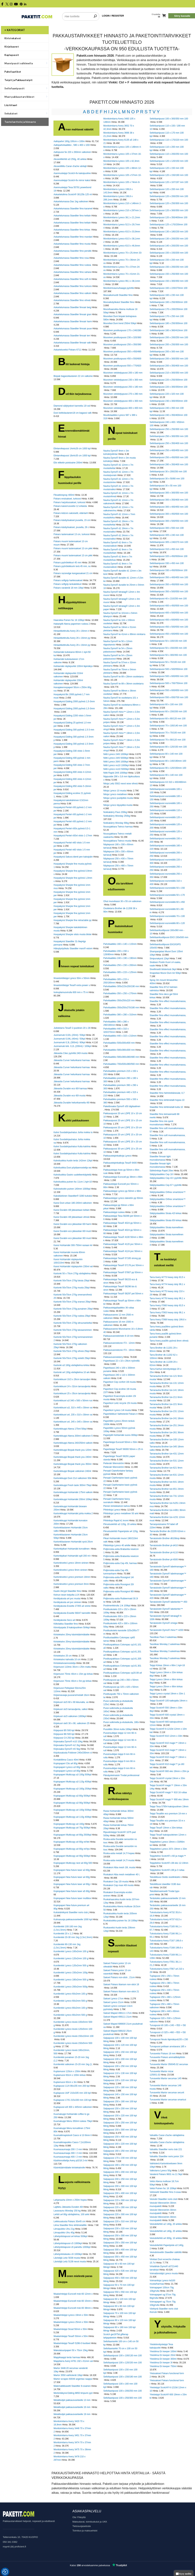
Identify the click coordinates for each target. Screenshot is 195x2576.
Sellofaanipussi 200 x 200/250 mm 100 (169, 337)
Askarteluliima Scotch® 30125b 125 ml (73, 194)
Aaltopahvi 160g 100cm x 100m (69, 141)
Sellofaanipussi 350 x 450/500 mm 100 (169, 584)
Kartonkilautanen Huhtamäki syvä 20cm (73, 1541)
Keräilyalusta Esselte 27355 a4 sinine (72, 1606)
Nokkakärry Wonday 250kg (116, 816)
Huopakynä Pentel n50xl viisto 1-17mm (73, 835)
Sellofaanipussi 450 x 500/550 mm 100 (169, 627)
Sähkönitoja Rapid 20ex (161, 1170)
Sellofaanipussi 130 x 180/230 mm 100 (169, 231)
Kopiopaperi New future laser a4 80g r (72, 1884)
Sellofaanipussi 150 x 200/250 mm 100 (169, 267)
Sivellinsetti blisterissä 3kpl (163, 969)
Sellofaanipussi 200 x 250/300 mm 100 (169, 344)
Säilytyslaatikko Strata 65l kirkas (165, 1220)
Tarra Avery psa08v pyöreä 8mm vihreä (169, 1340)
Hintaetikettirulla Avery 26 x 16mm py (72, 638)
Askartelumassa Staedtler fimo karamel (73, 208)
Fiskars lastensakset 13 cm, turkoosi (71, 534)
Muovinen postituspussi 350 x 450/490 (122, 351)
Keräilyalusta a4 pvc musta (67, 1598)
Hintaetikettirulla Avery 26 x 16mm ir (71, 631)
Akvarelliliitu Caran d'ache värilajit (70, 166)
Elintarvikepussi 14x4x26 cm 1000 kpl (72, 448)
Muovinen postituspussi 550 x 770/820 (122, 365)
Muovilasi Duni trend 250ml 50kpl (119, 323)
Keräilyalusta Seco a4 (64, 1620)
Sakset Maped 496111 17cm (117, 2013)
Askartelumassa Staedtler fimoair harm (73, 321)
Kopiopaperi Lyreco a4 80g (67, 1771)
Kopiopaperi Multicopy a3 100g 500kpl (72, 1774)
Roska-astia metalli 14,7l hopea (118, 1853)
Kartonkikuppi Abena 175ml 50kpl (70, 1428)
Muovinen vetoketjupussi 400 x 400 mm (122, 408)
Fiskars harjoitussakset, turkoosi (69, 502)
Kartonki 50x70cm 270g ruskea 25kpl (72, 1316)
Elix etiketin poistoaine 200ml (68, 462)
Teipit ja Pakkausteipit (18, 80)
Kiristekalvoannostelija (65, 1663)
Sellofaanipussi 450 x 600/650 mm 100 (169, 634)
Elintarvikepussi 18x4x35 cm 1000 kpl (72, 455)
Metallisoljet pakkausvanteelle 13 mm (72, 2400)
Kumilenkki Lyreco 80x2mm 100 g (70, 2008)
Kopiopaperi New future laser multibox (72, 1898)
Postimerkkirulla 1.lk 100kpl (116, 1605)
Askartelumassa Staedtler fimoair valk (72, 342)
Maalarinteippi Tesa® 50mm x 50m (71, 2336)
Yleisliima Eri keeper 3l (161, 2362)
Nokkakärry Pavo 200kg (115, 812)
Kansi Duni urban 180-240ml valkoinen (73, 1203)
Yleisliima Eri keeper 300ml (163, 2359)
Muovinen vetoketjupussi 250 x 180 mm (122, 387)
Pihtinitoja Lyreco (111, 1509)
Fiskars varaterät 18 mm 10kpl (68, 588)
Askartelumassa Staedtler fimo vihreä (72, 300)
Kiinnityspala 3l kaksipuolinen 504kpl (72, 1627)
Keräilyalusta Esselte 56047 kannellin (72, 1613)
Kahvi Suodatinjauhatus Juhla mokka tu (73, 1132)
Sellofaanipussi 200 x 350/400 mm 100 (169, 365)
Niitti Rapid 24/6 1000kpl (115, 772)
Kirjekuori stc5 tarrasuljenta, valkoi (70, 1709)
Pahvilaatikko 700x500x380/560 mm (121, 1064)
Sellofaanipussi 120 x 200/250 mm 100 (169, 196)
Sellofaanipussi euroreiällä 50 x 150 (167, 888)
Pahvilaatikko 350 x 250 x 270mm (120, 993)
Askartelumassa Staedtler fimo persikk (72, 251)
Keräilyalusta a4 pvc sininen (67, 1602)
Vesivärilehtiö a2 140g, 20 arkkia (166, 2224)
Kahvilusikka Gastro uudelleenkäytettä (72, 1174)
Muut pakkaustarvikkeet (25, 96)
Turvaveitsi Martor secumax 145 (165, 2078)
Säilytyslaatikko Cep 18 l (162, 1174)
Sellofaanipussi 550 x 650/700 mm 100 (169, 697)
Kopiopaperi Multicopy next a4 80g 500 (73, 1863)
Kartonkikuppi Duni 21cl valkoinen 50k (72, 1478)
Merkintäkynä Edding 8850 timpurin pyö (73, 2393)
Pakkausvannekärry (113, 1357)
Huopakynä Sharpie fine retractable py (72, 920)
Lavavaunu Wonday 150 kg (67, 2210)
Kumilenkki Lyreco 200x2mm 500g (71, 1986)
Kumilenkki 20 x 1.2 (63, 1933)
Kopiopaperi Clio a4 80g (65, 1763)
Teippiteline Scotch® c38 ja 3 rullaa (167, 1870)
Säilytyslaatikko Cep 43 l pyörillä (165, 1178)
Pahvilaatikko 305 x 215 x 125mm (120, 972)
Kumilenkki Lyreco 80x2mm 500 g (70, 2015)
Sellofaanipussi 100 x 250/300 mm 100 (122, 2398)
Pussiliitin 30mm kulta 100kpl (117, 1729)
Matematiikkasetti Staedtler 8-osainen (72, 2386)
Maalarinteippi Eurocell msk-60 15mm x (73, 2301)
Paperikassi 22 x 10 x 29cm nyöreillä (121, 1361)
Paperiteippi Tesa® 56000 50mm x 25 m (123, 1449)
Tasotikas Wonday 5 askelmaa (165, 1658)
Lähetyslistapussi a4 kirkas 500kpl (70, 2236)
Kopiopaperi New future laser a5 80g (72, 1891)
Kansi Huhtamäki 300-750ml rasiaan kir (73, 1245)
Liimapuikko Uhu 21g (64, 2229)
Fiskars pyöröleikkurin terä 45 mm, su (72, 566)
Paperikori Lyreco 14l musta (117, 1410)
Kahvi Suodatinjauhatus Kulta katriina (72, 1146)
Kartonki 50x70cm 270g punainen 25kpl (73, 1309)
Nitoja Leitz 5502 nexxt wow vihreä (120, 783)
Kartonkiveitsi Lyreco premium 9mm (71, 1584)
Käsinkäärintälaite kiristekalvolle (69, 2167)
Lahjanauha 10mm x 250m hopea (70, 2200)
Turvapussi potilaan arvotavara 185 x (168, 2046)
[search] (95, 14)
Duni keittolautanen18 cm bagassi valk (73, 413)
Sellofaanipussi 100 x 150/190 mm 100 (122, 2376)
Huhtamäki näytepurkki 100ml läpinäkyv (73, 666)
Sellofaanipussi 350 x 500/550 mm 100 (169, 591)
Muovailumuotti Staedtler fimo (118, 295)
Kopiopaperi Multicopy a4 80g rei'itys (72, 1849)
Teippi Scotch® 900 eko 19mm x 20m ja (169, 1771)
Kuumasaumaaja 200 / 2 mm (68, 2149)
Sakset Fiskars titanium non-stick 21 (121, 1991)
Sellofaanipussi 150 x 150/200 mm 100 (169, 252)
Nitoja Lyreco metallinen (115, 794)
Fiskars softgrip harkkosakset (68, 580)
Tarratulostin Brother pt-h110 (164, 1552)
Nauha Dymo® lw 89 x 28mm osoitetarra (123, 676)
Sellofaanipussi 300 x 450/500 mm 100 (169, 514)
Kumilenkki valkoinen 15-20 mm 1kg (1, (73, 2064)
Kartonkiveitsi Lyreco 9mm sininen (70, 1570)
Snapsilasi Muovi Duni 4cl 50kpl (165, 973)
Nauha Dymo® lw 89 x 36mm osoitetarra (123, 683)
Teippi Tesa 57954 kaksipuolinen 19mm (169, 1806)
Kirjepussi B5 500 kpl (64, 1730)
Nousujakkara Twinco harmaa (118, 826)
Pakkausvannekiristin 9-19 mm (118, 1336)
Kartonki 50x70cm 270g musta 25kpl (72, 1287)
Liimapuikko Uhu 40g (64, 2232)
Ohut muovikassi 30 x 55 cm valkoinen (122, 901)
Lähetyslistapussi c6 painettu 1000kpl (72, 2247)
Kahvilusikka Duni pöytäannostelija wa (72, 1167)
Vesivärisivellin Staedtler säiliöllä (166, 2252)
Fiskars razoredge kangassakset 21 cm (73, 573)
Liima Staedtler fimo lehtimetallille (70, 2225)
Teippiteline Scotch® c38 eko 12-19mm (169, 1863)
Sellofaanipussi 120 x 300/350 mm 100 (169, 210)
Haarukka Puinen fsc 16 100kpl (69, 620)
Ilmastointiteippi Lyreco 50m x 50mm (72, 978)
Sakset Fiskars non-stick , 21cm (119, 1977)
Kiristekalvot (12, 38)
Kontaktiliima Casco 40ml (66, 1759)
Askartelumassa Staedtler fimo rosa (71, 258)
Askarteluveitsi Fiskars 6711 (67, 349)
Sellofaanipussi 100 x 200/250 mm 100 (122, 2391)
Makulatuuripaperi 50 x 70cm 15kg (71, 2350)
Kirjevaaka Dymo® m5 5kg (67, 1749)
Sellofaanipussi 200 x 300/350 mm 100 (169, 358)
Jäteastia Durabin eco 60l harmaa (70, 1088)
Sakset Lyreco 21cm (113, 2002)
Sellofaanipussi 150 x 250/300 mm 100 (169, 274)
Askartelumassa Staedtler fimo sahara (72, 272)
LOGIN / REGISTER (113, 15)
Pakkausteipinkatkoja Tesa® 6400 (120, 1163)
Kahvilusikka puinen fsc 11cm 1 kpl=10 (73, 1181)
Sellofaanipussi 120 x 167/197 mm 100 (169, 182)
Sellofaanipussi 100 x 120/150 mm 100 (122, 2362)
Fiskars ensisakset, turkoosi (67, 498)
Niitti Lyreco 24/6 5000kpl (115, 758)
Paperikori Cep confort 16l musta (119, 1382)
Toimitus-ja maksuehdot (84, 2530)
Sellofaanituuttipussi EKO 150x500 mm (169, 937)
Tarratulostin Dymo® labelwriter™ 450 (168, 1602)
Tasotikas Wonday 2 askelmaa (165, 1644)
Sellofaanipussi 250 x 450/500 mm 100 (169, 457)
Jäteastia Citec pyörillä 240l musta (70, 1053)
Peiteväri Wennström (113, 1463)
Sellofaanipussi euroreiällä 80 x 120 (167, 923)
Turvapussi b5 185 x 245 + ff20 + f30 (168, 2025)
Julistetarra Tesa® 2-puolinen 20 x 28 (72, 1028)
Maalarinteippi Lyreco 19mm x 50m (71, 2315)
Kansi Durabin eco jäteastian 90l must (72, 1238)
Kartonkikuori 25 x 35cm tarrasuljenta (72, 1393)
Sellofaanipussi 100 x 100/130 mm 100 (122, 2355)
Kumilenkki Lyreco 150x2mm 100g (71, 1972)
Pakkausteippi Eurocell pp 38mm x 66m (122, 1177)
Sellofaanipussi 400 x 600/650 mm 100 (169, 619)
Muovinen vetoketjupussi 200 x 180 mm (122, 372)
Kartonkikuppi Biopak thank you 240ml (73, 1457)
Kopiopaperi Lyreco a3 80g (67, 1767)
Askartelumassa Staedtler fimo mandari (73, 236)
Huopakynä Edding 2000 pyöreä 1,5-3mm (74, 701)
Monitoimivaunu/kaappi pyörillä (118, 288)
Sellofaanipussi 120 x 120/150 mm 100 (169, 161)
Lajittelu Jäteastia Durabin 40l (68, 2207)
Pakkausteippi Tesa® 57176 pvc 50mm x (123, 1265)
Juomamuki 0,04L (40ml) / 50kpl (69, 1038)
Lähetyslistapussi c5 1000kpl (68, 2243)
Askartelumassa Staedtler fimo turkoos (73, 286)
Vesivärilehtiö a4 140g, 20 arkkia (166, 2231)
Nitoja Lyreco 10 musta (114, 790)
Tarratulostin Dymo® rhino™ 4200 (166, 1630)
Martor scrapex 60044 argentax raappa (73, 2379)
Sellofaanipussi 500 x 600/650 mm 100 (169, 676)
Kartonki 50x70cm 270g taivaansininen (73, 1330)
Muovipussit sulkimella (25, 63)
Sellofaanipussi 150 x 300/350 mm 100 (169, 281)
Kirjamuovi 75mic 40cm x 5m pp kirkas (73, 1681)
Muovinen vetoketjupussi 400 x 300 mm (122, 401)
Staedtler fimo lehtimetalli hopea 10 (167, 1100)
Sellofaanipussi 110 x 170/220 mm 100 (169, 140)
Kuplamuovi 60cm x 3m (65, 2082)
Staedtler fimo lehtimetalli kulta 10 (167, 1107)
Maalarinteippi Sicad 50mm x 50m (70, 2329)
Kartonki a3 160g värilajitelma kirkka (71, 1365)
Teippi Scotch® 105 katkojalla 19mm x (168, 1700)
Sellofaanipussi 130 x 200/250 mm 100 (169, 238)
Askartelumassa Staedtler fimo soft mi (72, 279)
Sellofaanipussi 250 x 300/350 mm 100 (169, 436)
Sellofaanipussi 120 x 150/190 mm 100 (169, 175)
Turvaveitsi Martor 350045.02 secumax (169, 2064)
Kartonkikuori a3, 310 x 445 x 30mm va (73, 1407)
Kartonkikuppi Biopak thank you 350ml (73, 1464)
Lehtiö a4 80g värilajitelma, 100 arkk (71, 2214)
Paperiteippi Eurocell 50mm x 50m (120, 1442)
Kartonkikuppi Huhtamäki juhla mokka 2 (73, 1513)
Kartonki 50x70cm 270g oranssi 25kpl (72, 1301)
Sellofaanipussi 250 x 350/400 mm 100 (169, 443)
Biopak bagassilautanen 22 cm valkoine (73, 376)
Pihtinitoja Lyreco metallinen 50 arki (120, 1513)
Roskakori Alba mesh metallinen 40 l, (121, 1874)
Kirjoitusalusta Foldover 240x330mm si (73, 1752)
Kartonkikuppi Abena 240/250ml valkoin (73, 1443)
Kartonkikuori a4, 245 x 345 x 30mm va (73, 1421)
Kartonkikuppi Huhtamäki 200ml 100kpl (73, 1499)
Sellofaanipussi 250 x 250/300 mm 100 (169, 429)
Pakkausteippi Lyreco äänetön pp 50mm (123, 1198)
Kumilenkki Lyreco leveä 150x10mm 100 (74, 2036)
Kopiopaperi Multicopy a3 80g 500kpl (72, 1795)
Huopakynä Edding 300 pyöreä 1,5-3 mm (74, 729)
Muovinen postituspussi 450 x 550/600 (122, 358)
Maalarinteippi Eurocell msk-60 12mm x (73, 2294)
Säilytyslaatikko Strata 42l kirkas (165, 1213)
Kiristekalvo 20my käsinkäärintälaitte (71, 1634)
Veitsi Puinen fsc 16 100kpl (163, 2188)
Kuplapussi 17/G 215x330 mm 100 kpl (72, 2100)
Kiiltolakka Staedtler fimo (66, 1623)
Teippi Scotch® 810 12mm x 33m (166, 1736)
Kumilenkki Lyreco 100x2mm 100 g (71, 1951)
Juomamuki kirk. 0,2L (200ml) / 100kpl (72, 1046)
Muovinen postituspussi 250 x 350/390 (122, 344)
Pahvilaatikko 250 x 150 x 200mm (120, 965)
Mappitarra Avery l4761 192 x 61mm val (73, 2361)
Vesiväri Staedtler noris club (163, 2199)
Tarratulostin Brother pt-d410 (164, 1545)
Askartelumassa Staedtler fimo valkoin (72, 293)
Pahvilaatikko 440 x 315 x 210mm (120, 1035)
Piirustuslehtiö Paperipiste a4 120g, (121, 1531)
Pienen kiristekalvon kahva (116, 1506)
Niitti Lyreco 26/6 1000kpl (115, 761)
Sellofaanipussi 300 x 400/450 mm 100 (169, 507)
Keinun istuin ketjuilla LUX (66, 1595)
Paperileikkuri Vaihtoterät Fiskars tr (120, 1414)
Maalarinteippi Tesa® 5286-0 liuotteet (72, 2343)
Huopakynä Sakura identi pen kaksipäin (73, 856)
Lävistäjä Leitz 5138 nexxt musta (70, 2261)
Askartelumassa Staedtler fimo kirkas (72, 229)
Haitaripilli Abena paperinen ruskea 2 (72, 624)
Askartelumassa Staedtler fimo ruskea (73, 265)
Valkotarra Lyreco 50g (160, 2170)
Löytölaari (10, 105)
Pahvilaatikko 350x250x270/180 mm (121, 1007)
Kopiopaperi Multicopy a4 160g (69, 1824)
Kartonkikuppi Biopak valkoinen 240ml (73, 1471)
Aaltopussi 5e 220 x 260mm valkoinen (72, 152)
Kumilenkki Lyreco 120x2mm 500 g (71, 1965)
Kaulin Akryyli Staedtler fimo (67, 1591)
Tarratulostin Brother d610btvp (165, 1538)
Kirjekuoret (11, 46)
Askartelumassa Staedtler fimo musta (72, 244)
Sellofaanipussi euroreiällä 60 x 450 (167, 902)
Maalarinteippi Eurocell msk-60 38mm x (73, 2308)
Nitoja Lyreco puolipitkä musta (118, 798)
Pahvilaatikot (12, 71)
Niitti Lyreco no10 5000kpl (116, 769)
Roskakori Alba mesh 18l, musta (119, 1867)
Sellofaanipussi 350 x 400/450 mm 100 (169, 577)
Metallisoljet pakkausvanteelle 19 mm (72, 2414)
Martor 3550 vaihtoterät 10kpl (68, 2375)
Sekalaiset (25, 113)
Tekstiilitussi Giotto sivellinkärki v (166, 1877)
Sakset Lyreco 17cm (113, 1998)
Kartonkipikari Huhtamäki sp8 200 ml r (72, 1556)
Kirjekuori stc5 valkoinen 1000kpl (70, 1716)
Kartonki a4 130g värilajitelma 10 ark (72, 1372)
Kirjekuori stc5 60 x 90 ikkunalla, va (71, 1702)
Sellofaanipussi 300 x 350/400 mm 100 (169, 499)
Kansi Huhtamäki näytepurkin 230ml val (73, 1266)
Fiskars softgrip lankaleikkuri (68, 584)
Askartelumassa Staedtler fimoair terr (72, 335)
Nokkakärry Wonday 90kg (116, 823)
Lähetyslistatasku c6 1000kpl (68, 2254)
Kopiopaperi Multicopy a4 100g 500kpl (72, 1810)
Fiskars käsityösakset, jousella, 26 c (71, 527)
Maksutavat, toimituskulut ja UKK (89, 2521)
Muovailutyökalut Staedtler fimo (118, 302)
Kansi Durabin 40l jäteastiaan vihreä (71, 1217)
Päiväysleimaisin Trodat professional (121, 1775)
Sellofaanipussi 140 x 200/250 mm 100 (169, 245)
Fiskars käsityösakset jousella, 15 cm (72, 520)
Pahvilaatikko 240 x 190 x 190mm (120, 958)
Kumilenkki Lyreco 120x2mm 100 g (71, 1958)
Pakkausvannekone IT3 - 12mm (119, 1343)
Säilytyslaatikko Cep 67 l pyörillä (165, 1185)
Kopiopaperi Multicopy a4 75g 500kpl (72, 1827)
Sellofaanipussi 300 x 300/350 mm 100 (169, 492)
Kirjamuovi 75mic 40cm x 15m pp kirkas (73, 1674)
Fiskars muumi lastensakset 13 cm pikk (73, 548)
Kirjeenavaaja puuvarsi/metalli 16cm (71, 1695)
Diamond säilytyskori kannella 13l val (72, 406)
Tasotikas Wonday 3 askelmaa (165, 1651)
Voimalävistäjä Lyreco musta (164, 2273)
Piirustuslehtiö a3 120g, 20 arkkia (119, 1524)
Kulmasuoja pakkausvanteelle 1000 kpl (73, 1919)
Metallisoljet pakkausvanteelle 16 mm (72, 2407)
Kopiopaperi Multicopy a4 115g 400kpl (72, 1817)
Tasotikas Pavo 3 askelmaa (163, 1637)
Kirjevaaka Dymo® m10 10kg (68, 1741)
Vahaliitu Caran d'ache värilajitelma (167, 2135)
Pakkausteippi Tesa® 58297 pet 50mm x (123, 1293)
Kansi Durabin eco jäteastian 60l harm (72, 1224)
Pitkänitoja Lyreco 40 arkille (116, 1545)
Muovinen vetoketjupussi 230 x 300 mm (122, 380)
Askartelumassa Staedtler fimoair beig (72, 307)
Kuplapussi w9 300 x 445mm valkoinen (73, 2107)
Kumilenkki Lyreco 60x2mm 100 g (70, 1993)
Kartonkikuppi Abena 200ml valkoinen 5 (73, 1436)
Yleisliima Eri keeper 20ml (162, 2355)
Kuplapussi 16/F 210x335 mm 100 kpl (72, 2093)
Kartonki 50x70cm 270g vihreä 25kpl (72, 1351)
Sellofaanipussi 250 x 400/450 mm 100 (169, 450)
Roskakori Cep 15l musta (115, 1881)
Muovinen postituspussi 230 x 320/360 (122, 337)
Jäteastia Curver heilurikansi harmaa (72, 1060)
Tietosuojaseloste (81, 2526)
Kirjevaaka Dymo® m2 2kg (67, 1745)
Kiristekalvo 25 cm (63, 1655)
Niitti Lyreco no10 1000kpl (116, 765)
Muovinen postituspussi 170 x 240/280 (122, 330)
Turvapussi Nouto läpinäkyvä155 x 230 (169, 2039)
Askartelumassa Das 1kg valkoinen (71, 201)
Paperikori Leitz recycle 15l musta (120, 1403)
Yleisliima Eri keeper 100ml (163, 2351)
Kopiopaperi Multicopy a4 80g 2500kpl (72, 1834)
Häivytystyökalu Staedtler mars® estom (73, 948)
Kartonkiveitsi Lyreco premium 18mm (72, 1577)
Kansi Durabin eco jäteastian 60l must (72, 1231)
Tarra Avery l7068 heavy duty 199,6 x (168, 1319)
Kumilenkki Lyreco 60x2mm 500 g (70, 2001)
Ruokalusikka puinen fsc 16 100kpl (120, 1920)
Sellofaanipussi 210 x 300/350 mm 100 (169, 372)
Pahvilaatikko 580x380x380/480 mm (121, 1057)
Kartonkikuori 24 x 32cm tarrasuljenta (72, 1386)
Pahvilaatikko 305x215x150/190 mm (121, 986)
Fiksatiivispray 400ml (64, 495)
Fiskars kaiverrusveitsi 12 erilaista (71, 506)
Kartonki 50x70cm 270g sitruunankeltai (73, 1323)
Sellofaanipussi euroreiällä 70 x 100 (167, 916)
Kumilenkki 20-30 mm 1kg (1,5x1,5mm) (73, 1937)
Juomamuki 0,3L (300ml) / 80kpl (69, 1042)
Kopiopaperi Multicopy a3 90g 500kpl (72, 1803)
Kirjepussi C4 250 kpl (64, 1738)
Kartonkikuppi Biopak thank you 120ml (73, 1450)
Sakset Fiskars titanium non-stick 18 (121, 1984)
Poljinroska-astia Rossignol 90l (118, 1591)
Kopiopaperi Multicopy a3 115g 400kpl (72, 1781)
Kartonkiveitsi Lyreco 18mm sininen (71, 1563)
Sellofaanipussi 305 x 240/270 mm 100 (169, 542)
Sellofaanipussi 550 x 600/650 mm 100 (169, 690)
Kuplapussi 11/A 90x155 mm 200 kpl (72, 2086)
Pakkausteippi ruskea (113, 1212)
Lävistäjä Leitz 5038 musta (67, 2258)
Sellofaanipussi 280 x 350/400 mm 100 (169, 464)
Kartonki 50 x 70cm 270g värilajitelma (72, 1273)
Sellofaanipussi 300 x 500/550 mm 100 (169, 521)
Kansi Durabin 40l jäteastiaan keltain (72, 1210)
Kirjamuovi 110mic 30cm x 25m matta (72, 1667)
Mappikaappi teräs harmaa (67, 2357)
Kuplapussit (11, 54)
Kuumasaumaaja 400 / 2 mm (68, 2157)
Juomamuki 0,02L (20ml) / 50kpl (69, 1035)
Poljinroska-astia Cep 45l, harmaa (120, 1563)
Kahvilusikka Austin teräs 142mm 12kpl (73, 1160)
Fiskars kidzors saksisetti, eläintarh (71, 513)
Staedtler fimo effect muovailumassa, (168, 1001)
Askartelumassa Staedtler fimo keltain (72, 215)
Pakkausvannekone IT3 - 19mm (119, 1350)
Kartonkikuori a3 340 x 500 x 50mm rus (73, 1400)
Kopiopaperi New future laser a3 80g (72, 1870)
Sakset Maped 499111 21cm (117, 2016)
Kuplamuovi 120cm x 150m (67, 2071)
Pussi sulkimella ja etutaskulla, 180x (121, 1722)
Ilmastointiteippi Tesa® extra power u (72, 985)
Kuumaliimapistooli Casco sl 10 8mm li (73, 2135)
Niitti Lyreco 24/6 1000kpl (115, 754)
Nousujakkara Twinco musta (117, 840)
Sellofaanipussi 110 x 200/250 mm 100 (169, 154)
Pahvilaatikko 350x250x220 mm (119, 1000)
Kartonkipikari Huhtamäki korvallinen (72, 1548)
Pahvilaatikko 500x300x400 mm (119, 1043)
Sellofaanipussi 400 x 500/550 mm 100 (169, 612)
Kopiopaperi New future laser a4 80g (72, 1877)
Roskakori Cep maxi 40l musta (118, 1885)
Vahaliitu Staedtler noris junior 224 (166, 2156)
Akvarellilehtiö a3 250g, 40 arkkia (70, 159)
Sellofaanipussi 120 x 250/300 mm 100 (169, 203)
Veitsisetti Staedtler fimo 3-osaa (165, 2192)
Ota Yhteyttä (79, 2517)
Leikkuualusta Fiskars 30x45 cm (69, 2221)
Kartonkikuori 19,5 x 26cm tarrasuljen (72, 1379)
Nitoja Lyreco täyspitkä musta (117, 805)
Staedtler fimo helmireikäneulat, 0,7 (167, 1093)
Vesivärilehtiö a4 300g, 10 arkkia (166, 2238)
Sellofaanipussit (25, 88)
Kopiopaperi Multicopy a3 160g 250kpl (72, 1788)
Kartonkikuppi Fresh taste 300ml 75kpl (72, 1485)
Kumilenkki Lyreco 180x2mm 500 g (71, 1979)
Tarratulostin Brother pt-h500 (164, 1559)
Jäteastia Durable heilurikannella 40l (71, 1102)
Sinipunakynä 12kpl (159, 958)
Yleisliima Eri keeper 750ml (163, 2366)
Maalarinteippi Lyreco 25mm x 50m (71, 2322)
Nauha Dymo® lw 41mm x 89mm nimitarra (124, 634)
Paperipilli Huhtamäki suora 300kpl (120, 1435)
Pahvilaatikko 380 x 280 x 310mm (120, 1014)
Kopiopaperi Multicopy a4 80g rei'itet (71, 1842)
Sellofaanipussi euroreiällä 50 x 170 (167, 895)
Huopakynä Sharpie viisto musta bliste (72, 934)
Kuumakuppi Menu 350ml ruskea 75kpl (73, 2121)
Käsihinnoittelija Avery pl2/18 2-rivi (70, 2160)
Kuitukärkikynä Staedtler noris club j (71, 1912)
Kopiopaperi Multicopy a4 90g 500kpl (72, 1856)
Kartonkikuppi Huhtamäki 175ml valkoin (73, 1492)
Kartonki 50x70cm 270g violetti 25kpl (72, 1358)
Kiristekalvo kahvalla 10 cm (67, 1659)
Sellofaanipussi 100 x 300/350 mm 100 (169, 118)
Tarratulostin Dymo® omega (163, 1623)
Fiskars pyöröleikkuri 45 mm (67, 562)
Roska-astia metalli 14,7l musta (118, 1860)
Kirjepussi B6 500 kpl (64, 1734)
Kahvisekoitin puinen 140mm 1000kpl (72, 1189)
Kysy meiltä (183, 2574)
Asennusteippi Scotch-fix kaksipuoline (72, 173)
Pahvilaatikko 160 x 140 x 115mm (120, 944)
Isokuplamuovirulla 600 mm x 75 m (71, 992)
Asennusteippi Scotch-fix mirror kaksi (72, 180)
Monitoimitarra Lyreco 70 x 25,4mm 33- (122, 252)
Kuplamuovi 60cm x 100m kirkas (70, 2075)
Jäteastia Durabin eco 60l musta (69, 1095)
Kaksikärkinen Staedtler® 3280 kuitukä (73, 1196)
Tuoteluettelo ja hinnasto (20, 121)
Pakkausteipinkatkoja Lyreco (117, 1155)
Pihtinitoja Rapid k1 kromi (115, 1520)
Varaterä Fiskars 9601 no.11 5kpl (166, 2174)
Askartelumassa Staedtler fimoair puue (73, 328)
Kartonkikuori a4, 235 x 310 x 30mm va (73, 1414)
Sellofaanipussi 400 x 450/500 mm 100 (169, 605)
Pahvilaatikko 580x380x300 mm (119, 1050)
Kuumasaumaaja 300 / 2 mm (68, 2153)
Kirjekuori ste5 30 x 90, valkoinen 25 (71, 1723)
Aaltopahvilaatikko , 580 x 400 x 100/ (72, 145)
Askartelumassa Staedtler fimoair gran (72, 314)
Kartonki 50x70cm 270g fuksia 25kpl (71, 1280)
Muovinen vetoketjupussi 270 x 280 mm (122, 394)
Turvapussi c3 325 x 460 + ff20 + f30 (168, 2032)
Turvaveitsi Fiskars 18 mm (163, 2053)
